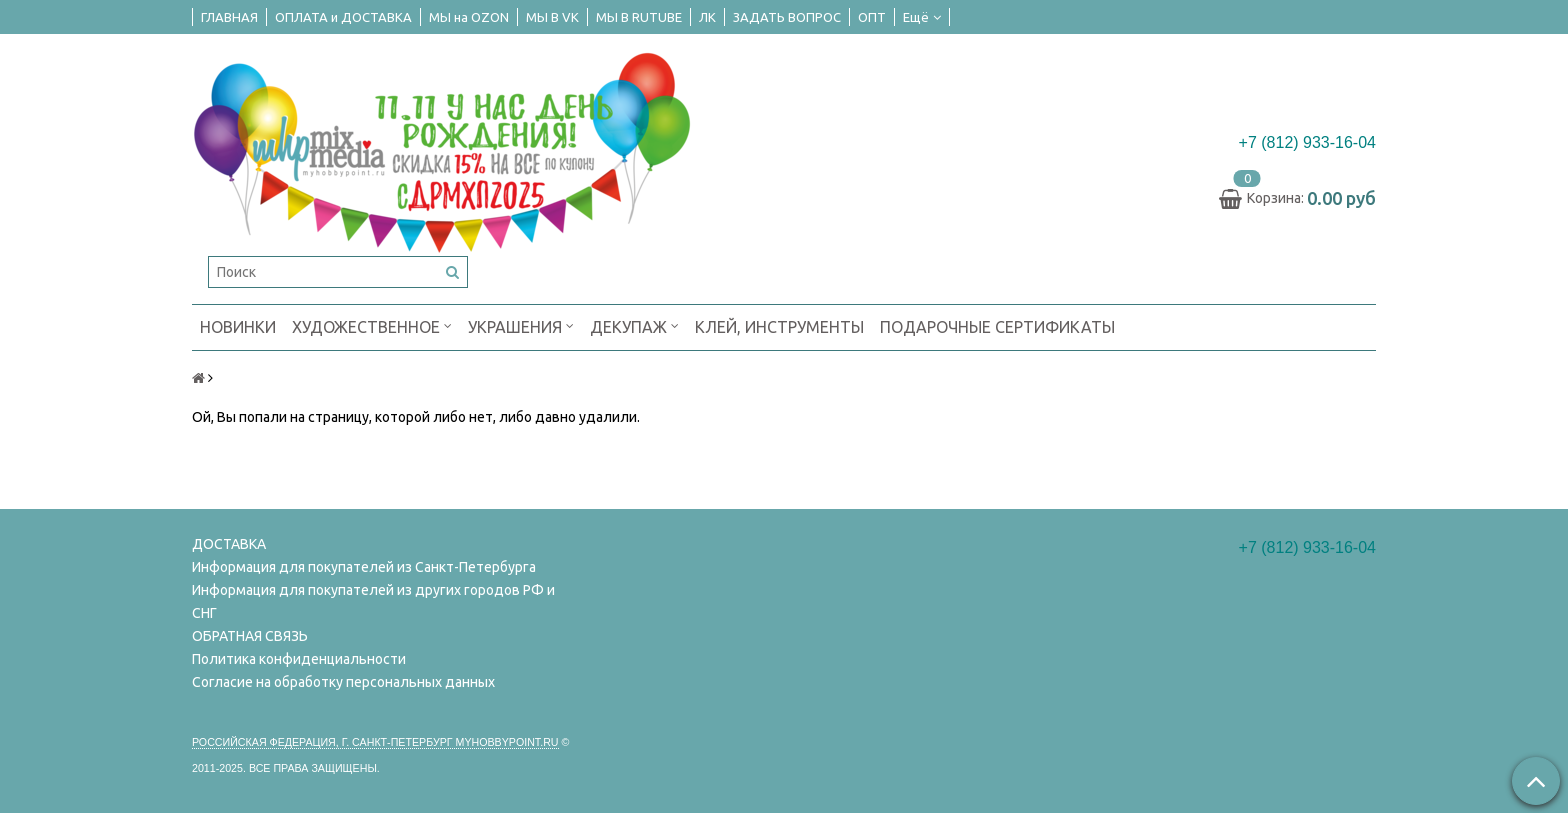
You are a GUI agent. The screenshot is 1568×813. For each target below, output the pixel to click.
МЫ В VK (552, 17)
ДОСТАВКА (229, 544)
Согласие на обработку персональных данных (343, 682)
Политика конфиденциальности (299, 659)
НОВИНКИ (238, 327)
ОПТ (872, 17)
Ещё (922, 17)
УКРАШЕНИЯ (521, 325)
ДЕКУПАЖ (634, 325)
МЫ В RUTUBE (639, 17)
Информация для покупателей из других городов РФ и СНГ (373, 601)
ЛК (707, 17)
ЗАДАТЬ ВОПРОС (787, 17)
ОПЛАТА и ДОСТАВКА (343, 17)
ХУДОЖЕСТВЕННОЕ (372, 325)
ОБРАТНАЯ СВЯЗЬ (250, 636)
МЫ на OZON (469, 17)
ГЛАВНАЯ (229, 17)
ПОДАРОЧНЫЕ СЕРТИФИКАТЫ (997, 327)
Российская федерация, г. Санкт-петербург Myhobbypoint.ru (375, 742)
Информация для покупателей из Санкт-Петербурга (364, 567)
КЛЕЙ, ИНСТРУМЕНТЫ (779, 327)
